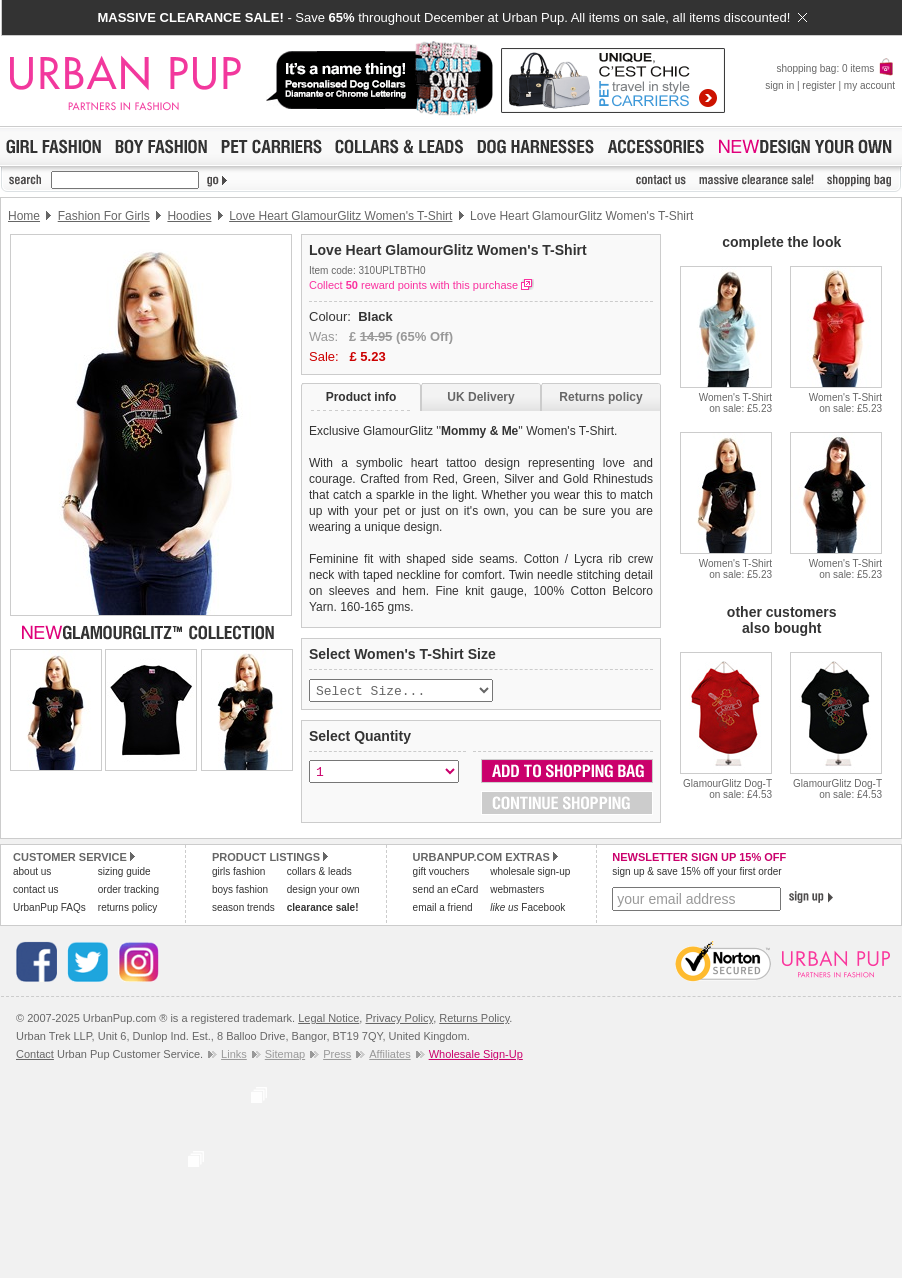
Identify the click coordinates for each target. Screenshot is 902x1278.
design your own (323, 891)
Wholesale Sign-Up (476, 1056)
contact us (36, 891)
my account (869, 85)
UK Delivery (480, 397)
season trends (243, 909)
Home (24, 216)
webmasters (517, 891)
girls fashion (238, 873)
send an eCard (446, 891)
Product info (361, 397)
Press (337, 1056)
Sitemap (285, 1056)
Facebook (527, 909)
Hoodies (189, 216)
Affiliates (389, 1056)
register (818, 85)
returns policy (127, 909)
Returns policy (600, 397)
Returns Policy (474, 1020)
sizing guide (124, 873)
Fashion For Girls (104, 216)
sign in (779, 85)
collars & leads (319, 873)
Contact (35, 1056)
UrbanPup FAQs (49, 909)
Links (234, 1056)
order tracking (128, 891)
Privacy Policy (399, 1020)
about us (32, 873)
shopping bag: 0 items (835, 68)
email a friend (443, 909)
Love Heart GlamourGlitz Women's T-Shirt (340, 216)
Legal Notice (328, 1020)
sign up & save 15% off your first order (696, 873)
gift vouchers (441, 873)
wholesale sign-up (530, 873)
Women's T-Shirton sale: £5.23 (735, 403)
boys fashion (240, 891)
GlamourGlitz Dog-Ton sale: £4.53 (727, 789)
